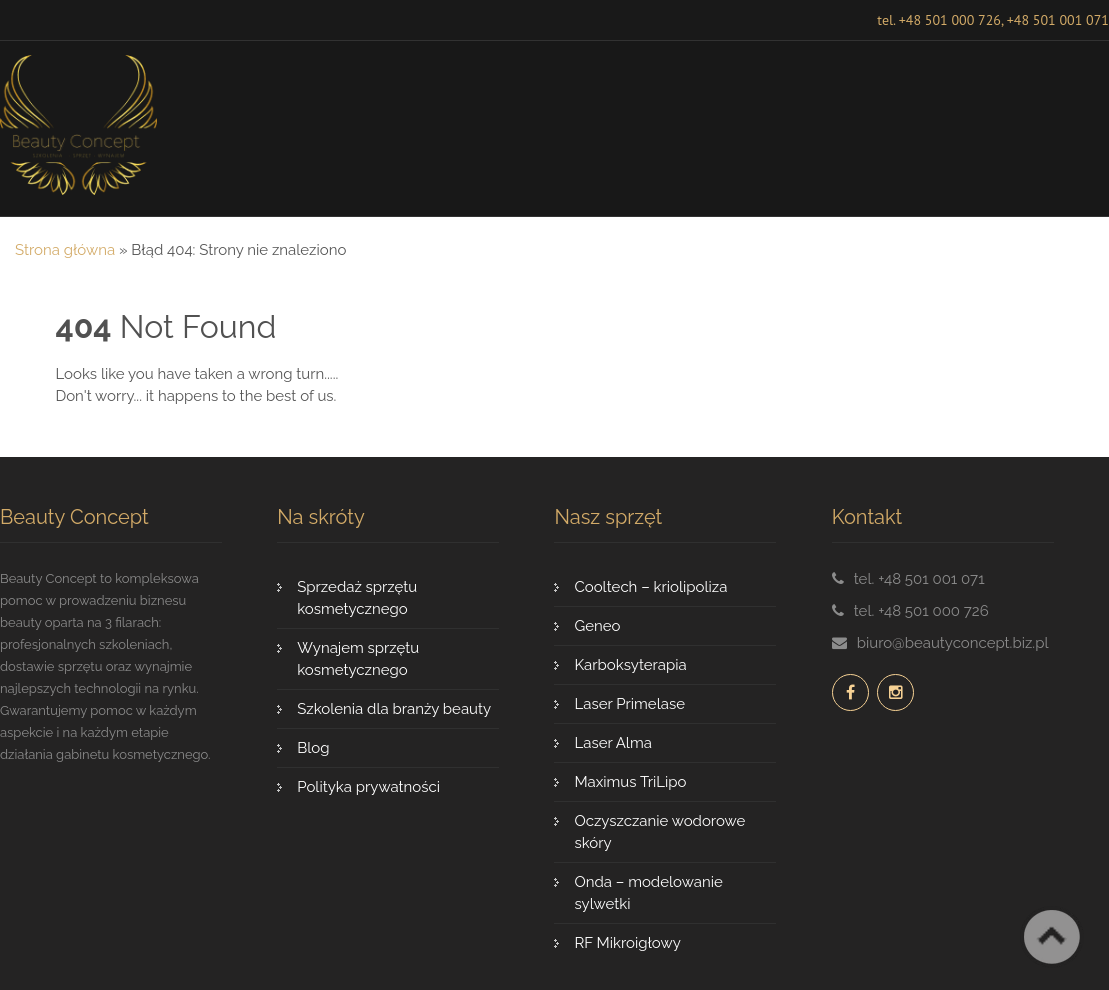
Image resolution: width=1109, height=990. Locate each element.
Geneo (597, 626)
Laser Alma (612, 743)
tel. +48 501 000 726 (939, 20)
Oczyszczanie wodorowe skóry (659, 832)
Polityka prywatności (368, 787)
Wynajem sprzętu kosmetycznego (358, 659)
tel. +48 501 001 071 (919, 579)
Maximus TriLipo (630, 782)
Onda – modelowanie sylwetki (648, 893)
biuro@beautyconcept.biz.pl (953, 643)
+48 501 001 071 (1058, 20)
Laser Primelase (629, 704)
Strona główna (65, 250)
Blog (313, 748)
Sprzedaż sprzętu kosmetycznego (357, 598)
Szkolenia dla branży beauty (394, 709)
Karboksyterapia (630, 665)
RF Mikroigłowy (627, 943)
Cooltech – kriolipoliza (650, 587)
